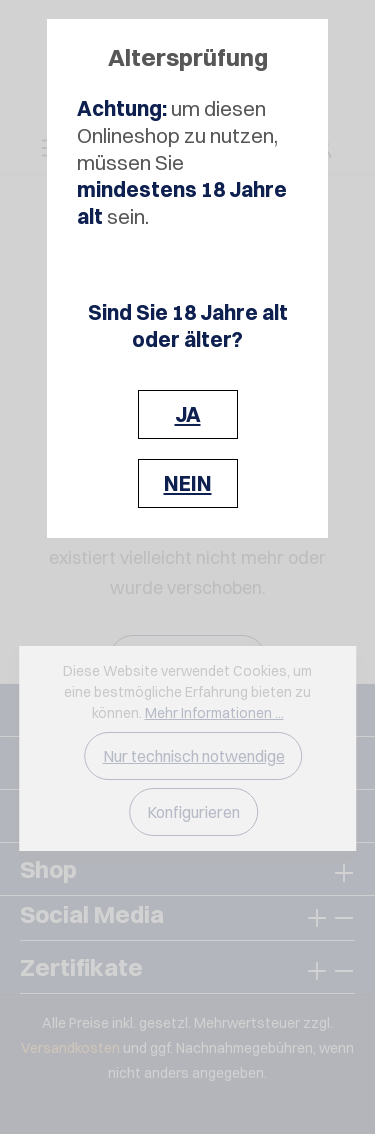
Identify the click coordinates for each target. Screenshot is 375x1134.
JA (188, 414)
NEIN (188, 483)
